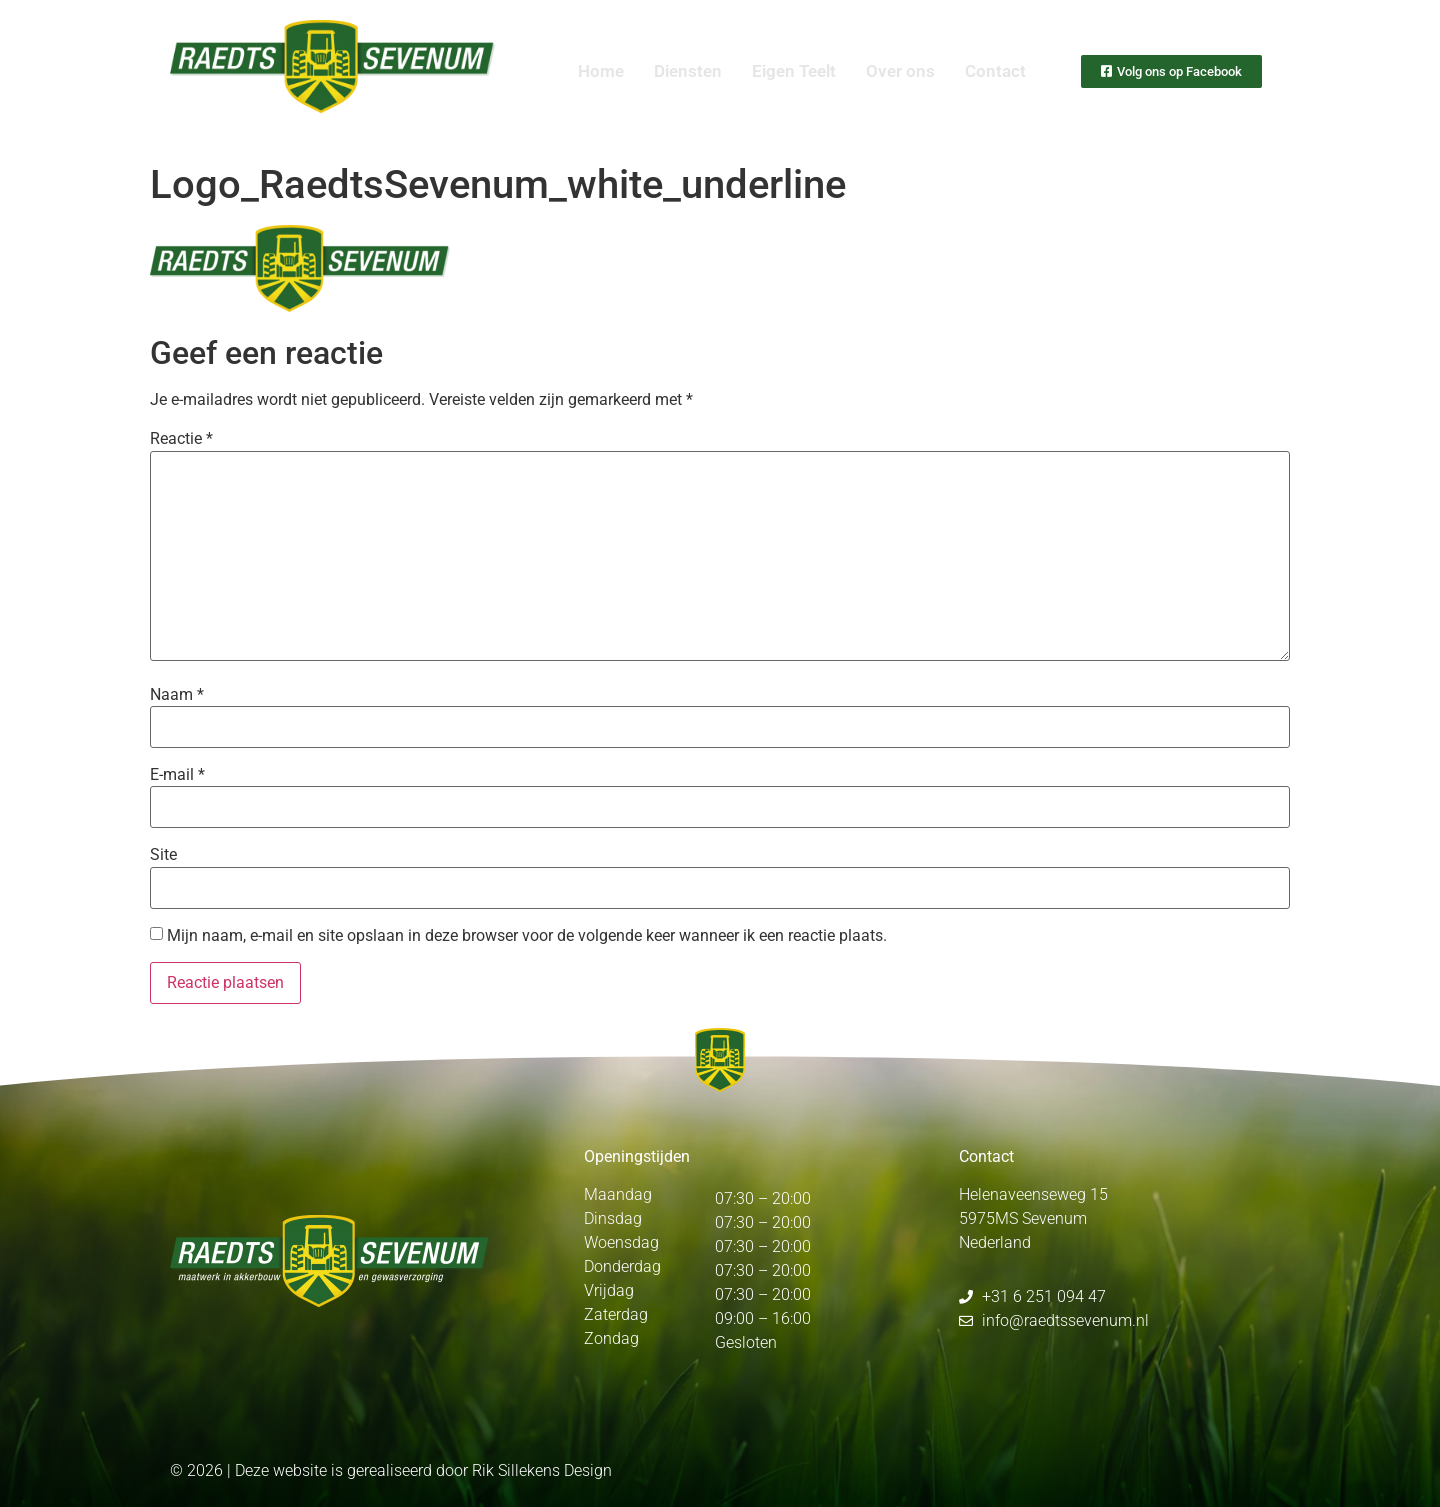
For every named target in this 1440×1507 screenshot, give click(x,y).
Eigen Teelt (794, 71)
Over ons (900, 71)
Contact (995, 71)
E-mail (177, 775)
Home (601, 71)
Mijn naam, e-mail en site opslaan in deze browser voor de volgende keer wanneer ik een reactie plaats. (527, 936)
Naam (177, 695)
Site (163, 855)
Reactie (181, 439)
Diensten (688, 71)
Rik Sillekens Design (542, 1470)
